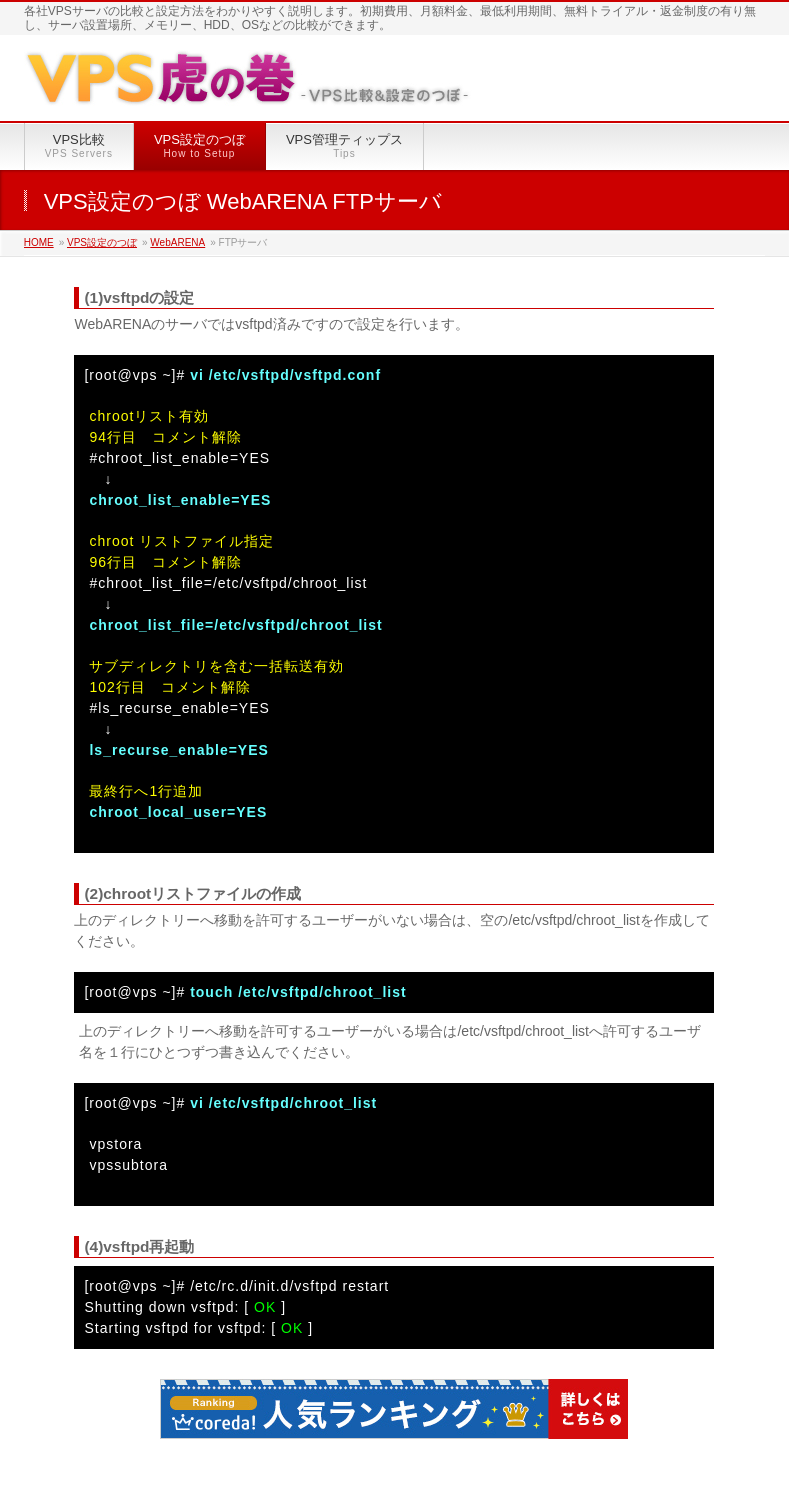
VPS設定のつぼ (102, 242)
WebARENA (177, 242)
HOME (39, 242)
